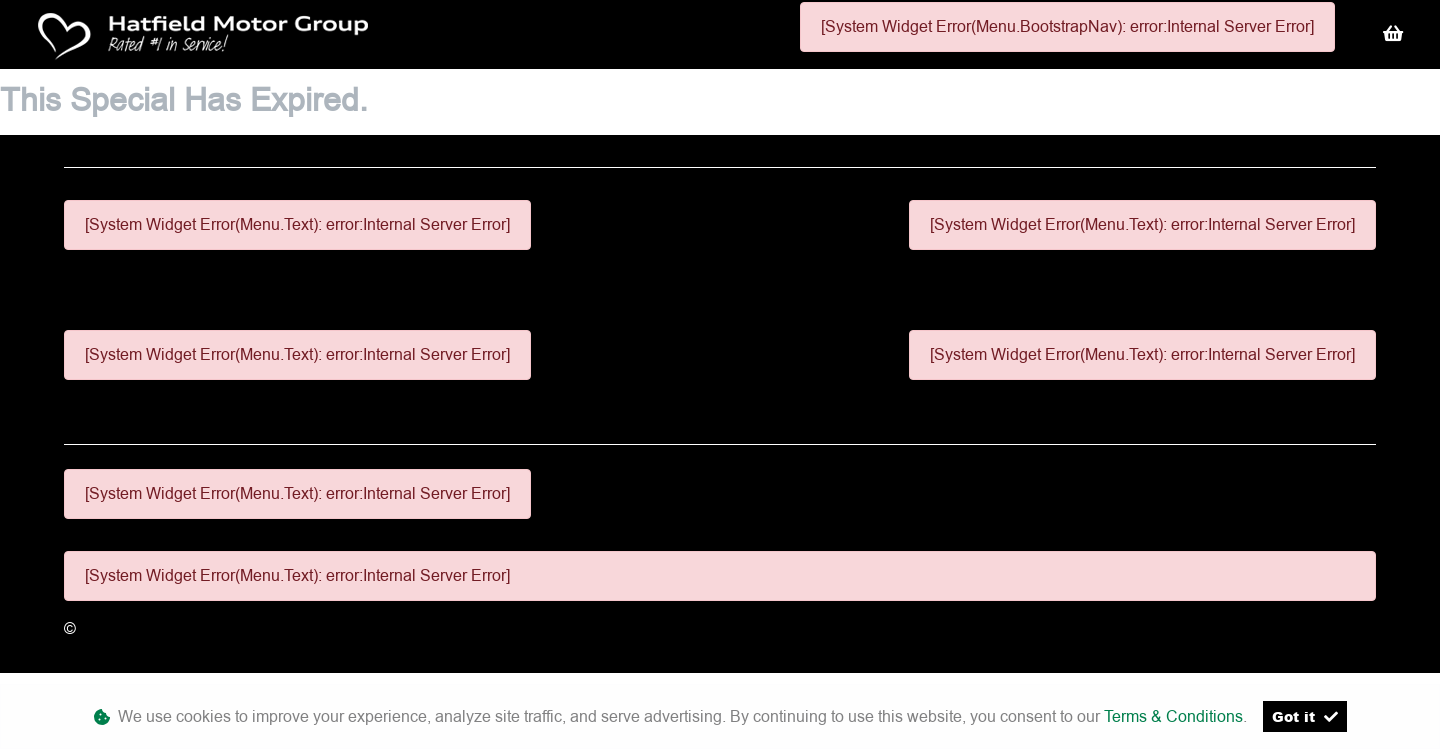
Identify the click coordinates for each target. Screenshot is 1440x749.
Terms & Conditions (1173, 716)
